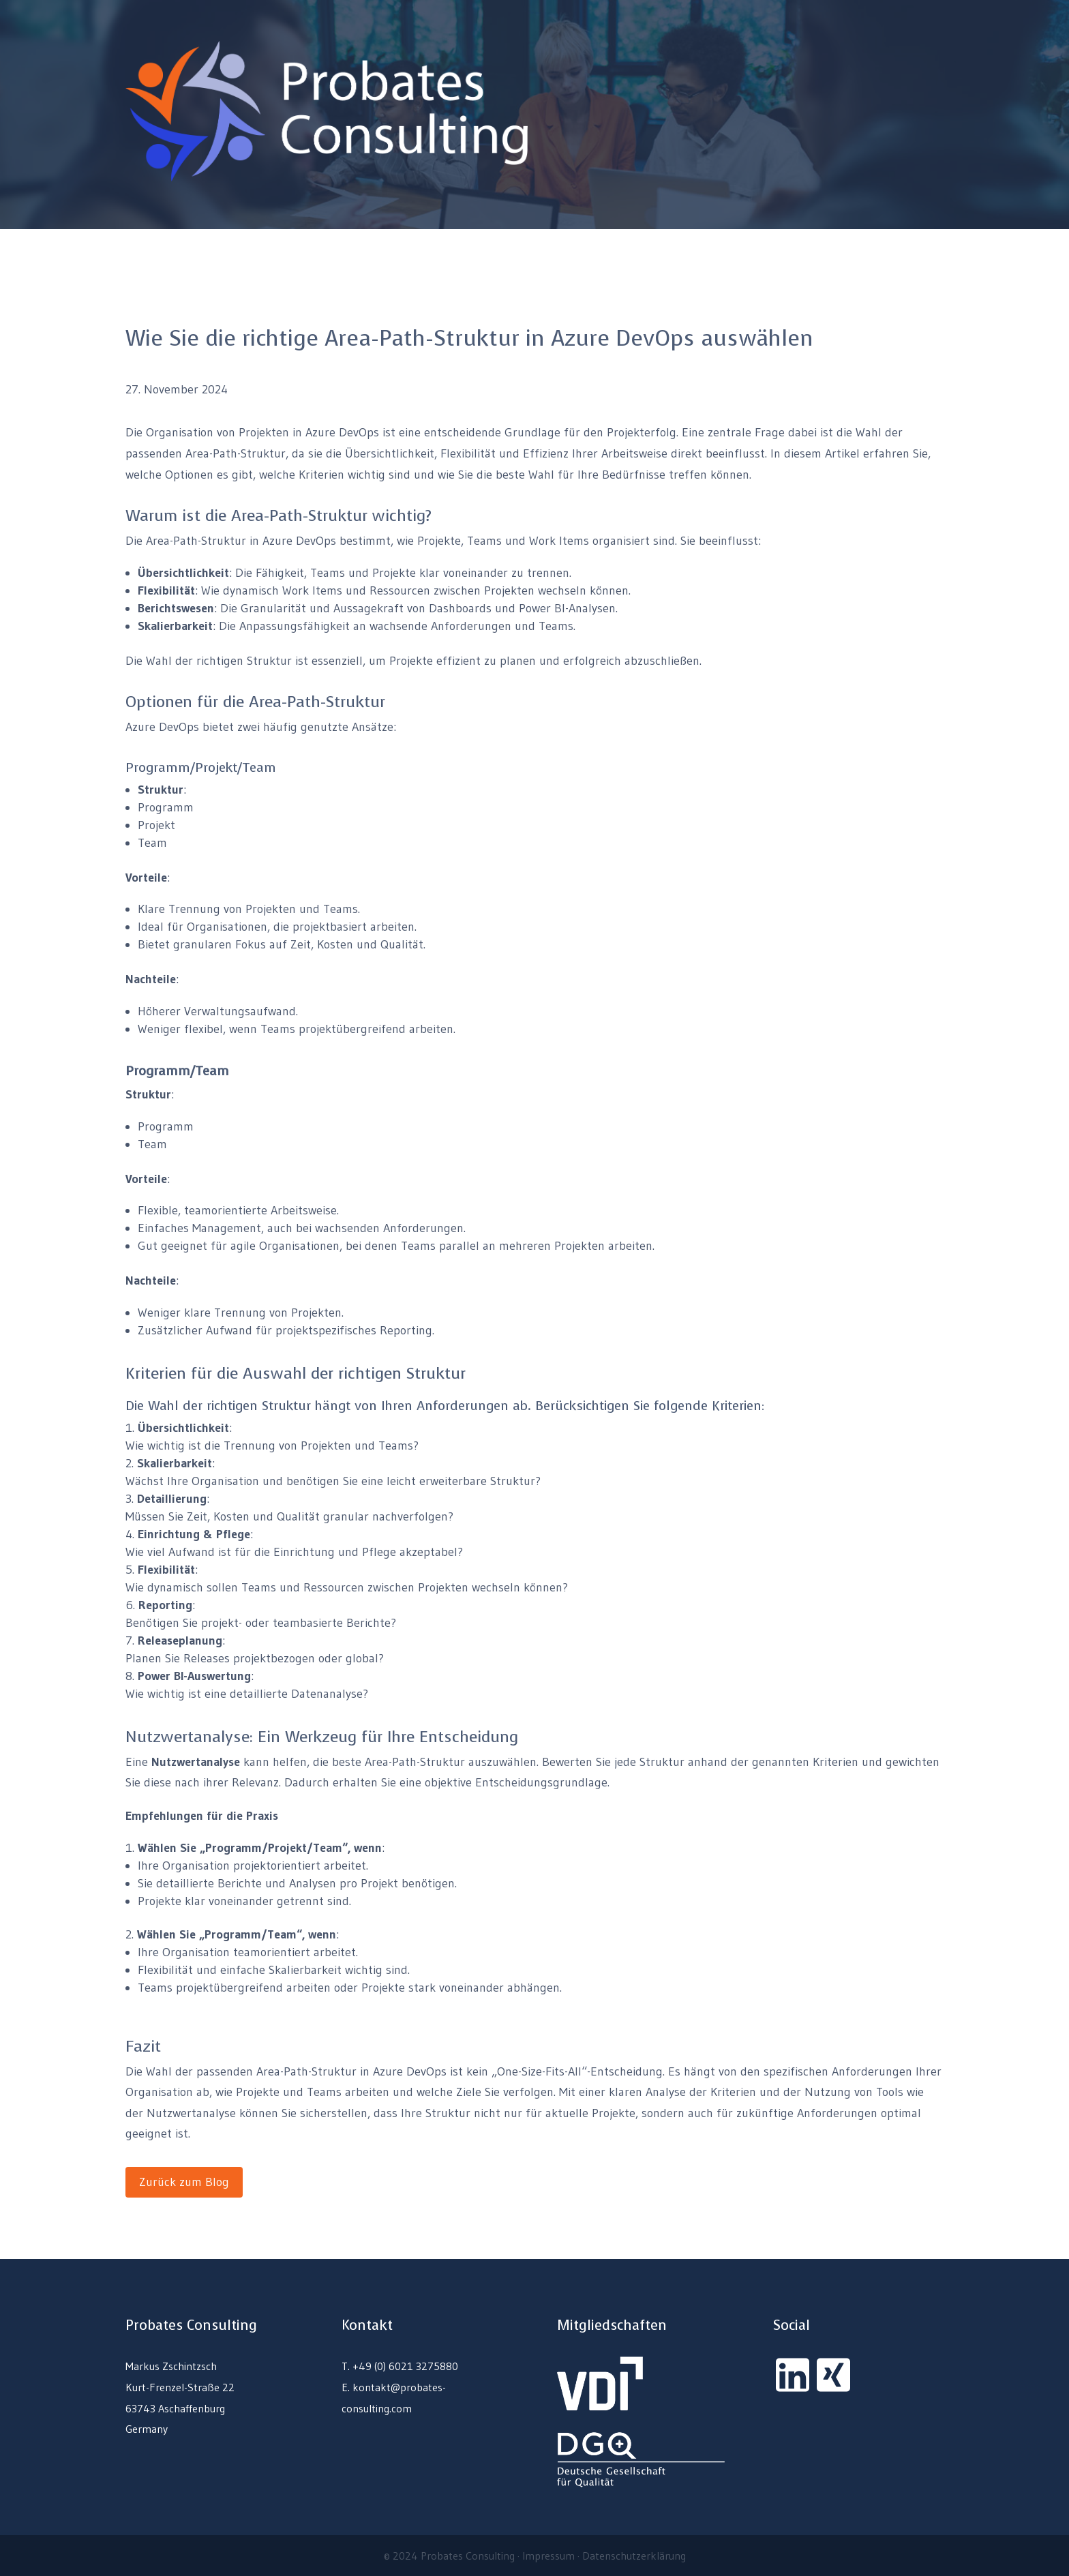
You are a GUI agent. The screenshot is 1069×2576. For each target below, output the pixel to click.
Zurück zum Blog (184, 2181)
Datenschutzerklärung (634, 2555)
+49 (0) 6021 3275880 (405, 2366)
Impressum (548, 2555)
